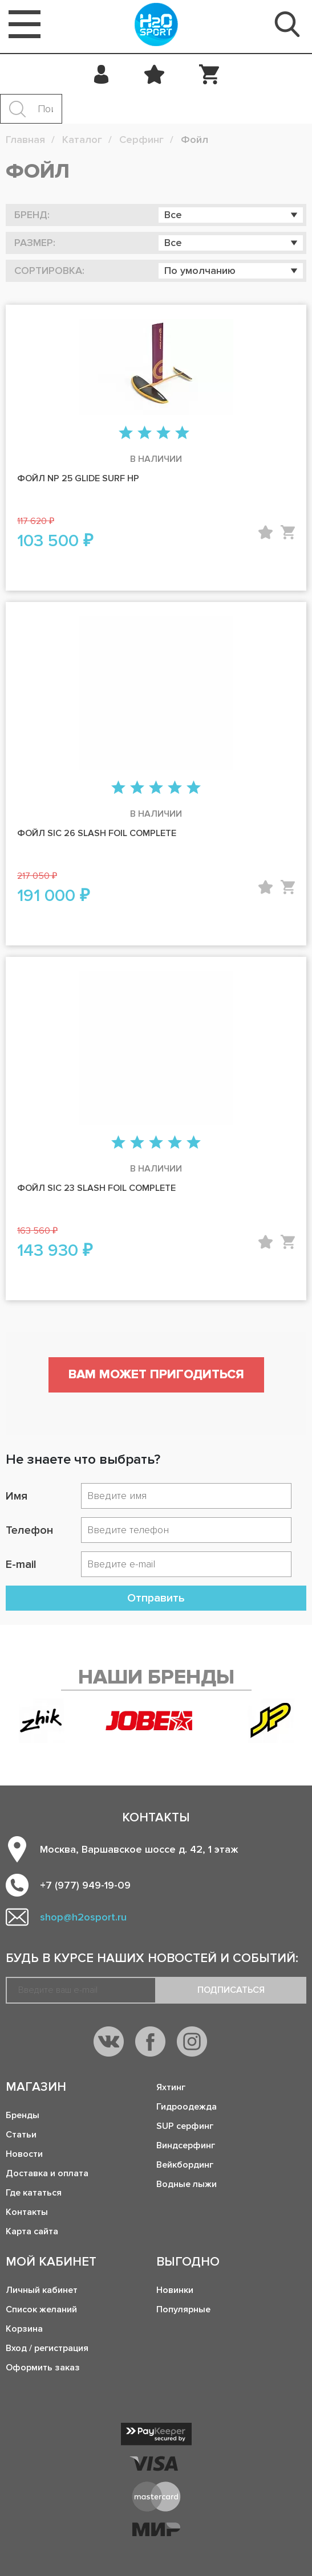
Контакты (27, 2212)
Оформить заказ (43, 2367)
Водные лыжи (186, 2184)
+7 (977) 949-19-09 (85, 1885)
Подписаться (231, 1990)
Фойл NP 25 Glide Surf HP (78, 478)
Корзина (24, 2329)
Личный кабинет (42, 2290)
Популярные (183, 2309)
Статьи (21, 2134)
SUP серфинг (184, 2126)
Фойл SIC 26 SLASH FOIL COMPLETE (96, 833)
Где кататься (34, 2192)
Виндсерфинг (185, 2145)
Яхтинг (170, 2087)
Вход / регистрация (47, 2348)
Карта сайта (32, 2231)
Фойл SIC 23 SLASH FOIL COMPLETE (96, 1188)
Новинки (174, 2290)
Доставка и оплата (47, 2173)
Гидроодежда (186, 2106)
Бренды (22, 2115)
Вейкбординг (184, 2164)
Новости (24, 2154)
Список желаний (41, 2309)
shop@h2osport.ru (83, 1917)
